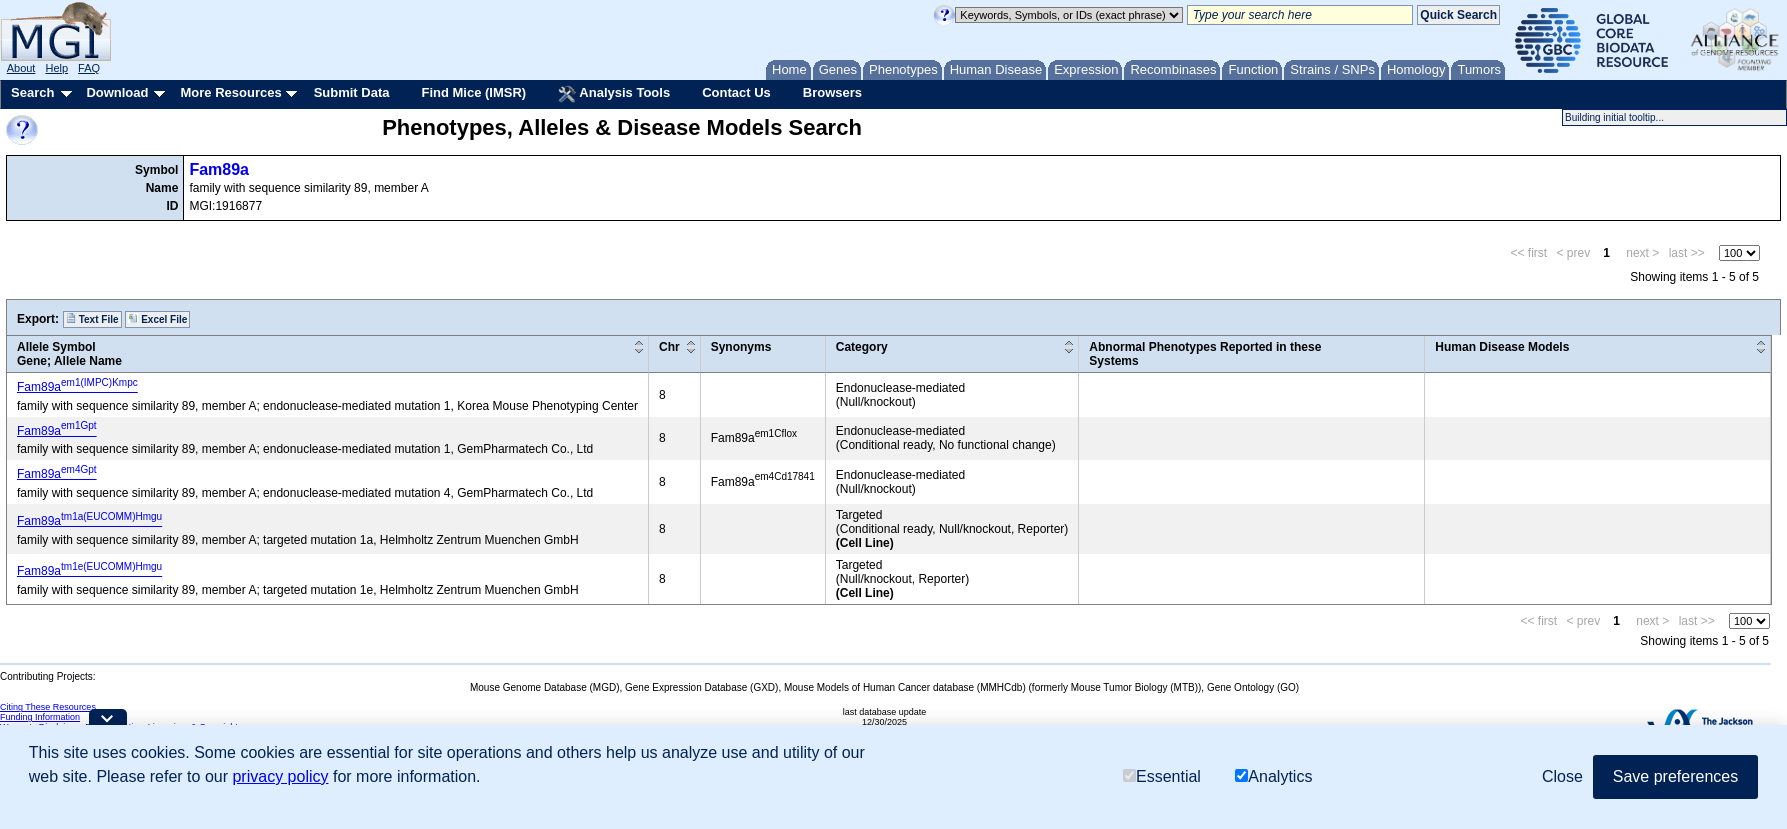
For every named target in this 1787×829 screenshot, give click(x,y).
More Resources (230, 92)
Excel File (157, 319)
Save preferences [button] (1675, 776)
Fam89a (219, 169)
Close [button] (1562, 776)
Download (117, 92)
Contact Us (736, 92)
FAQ (89, 68)
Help (56, 68)
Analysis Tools (614, 94)
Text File (92, 319)
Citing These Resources (48, 707)
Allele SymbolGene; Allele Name (69, 354)
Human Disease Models (1502, 347)
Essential (1162, 776)
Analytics (1273, 776)
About (21, 68)
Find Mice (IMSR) (473, 92)
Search (32, 92)
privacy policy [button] (280, 776)
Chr (669, 347)
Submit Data (352, 92)
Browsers (832, 92)
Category (862, 347)
